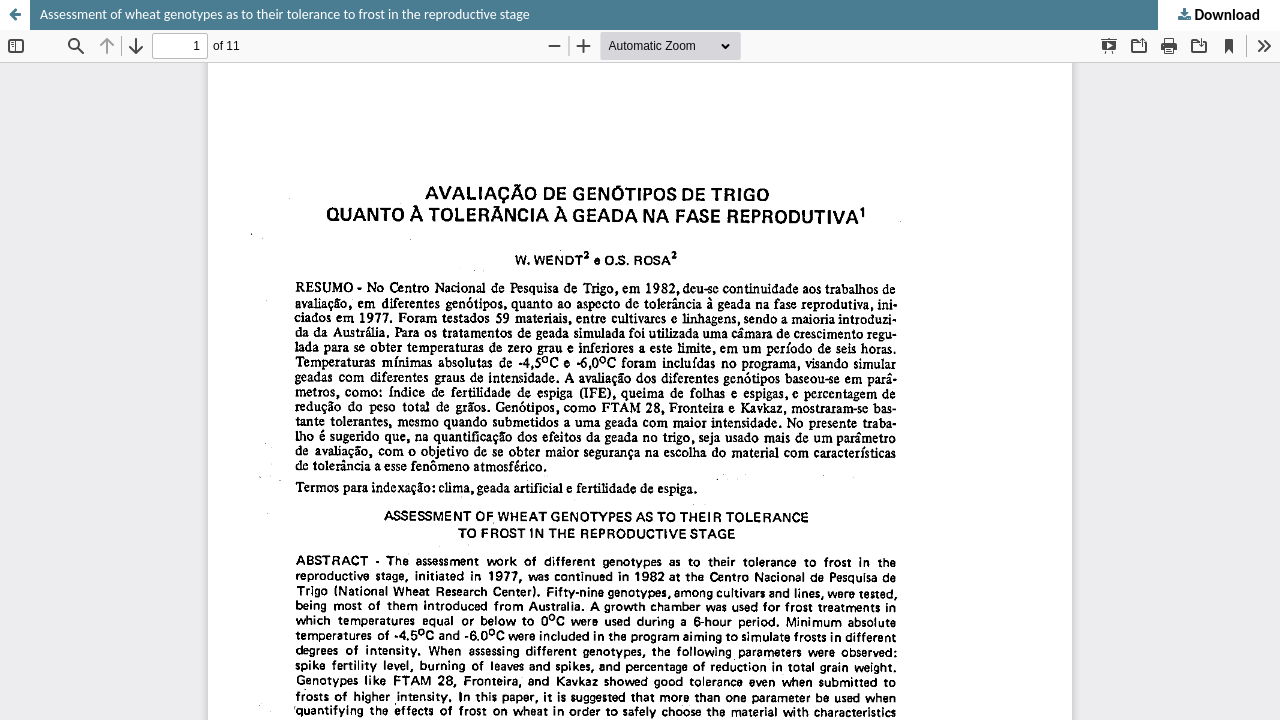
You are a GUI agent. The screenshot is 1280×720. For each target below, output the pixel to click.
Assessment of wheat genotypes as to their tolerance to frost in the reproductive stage (285, 14)
